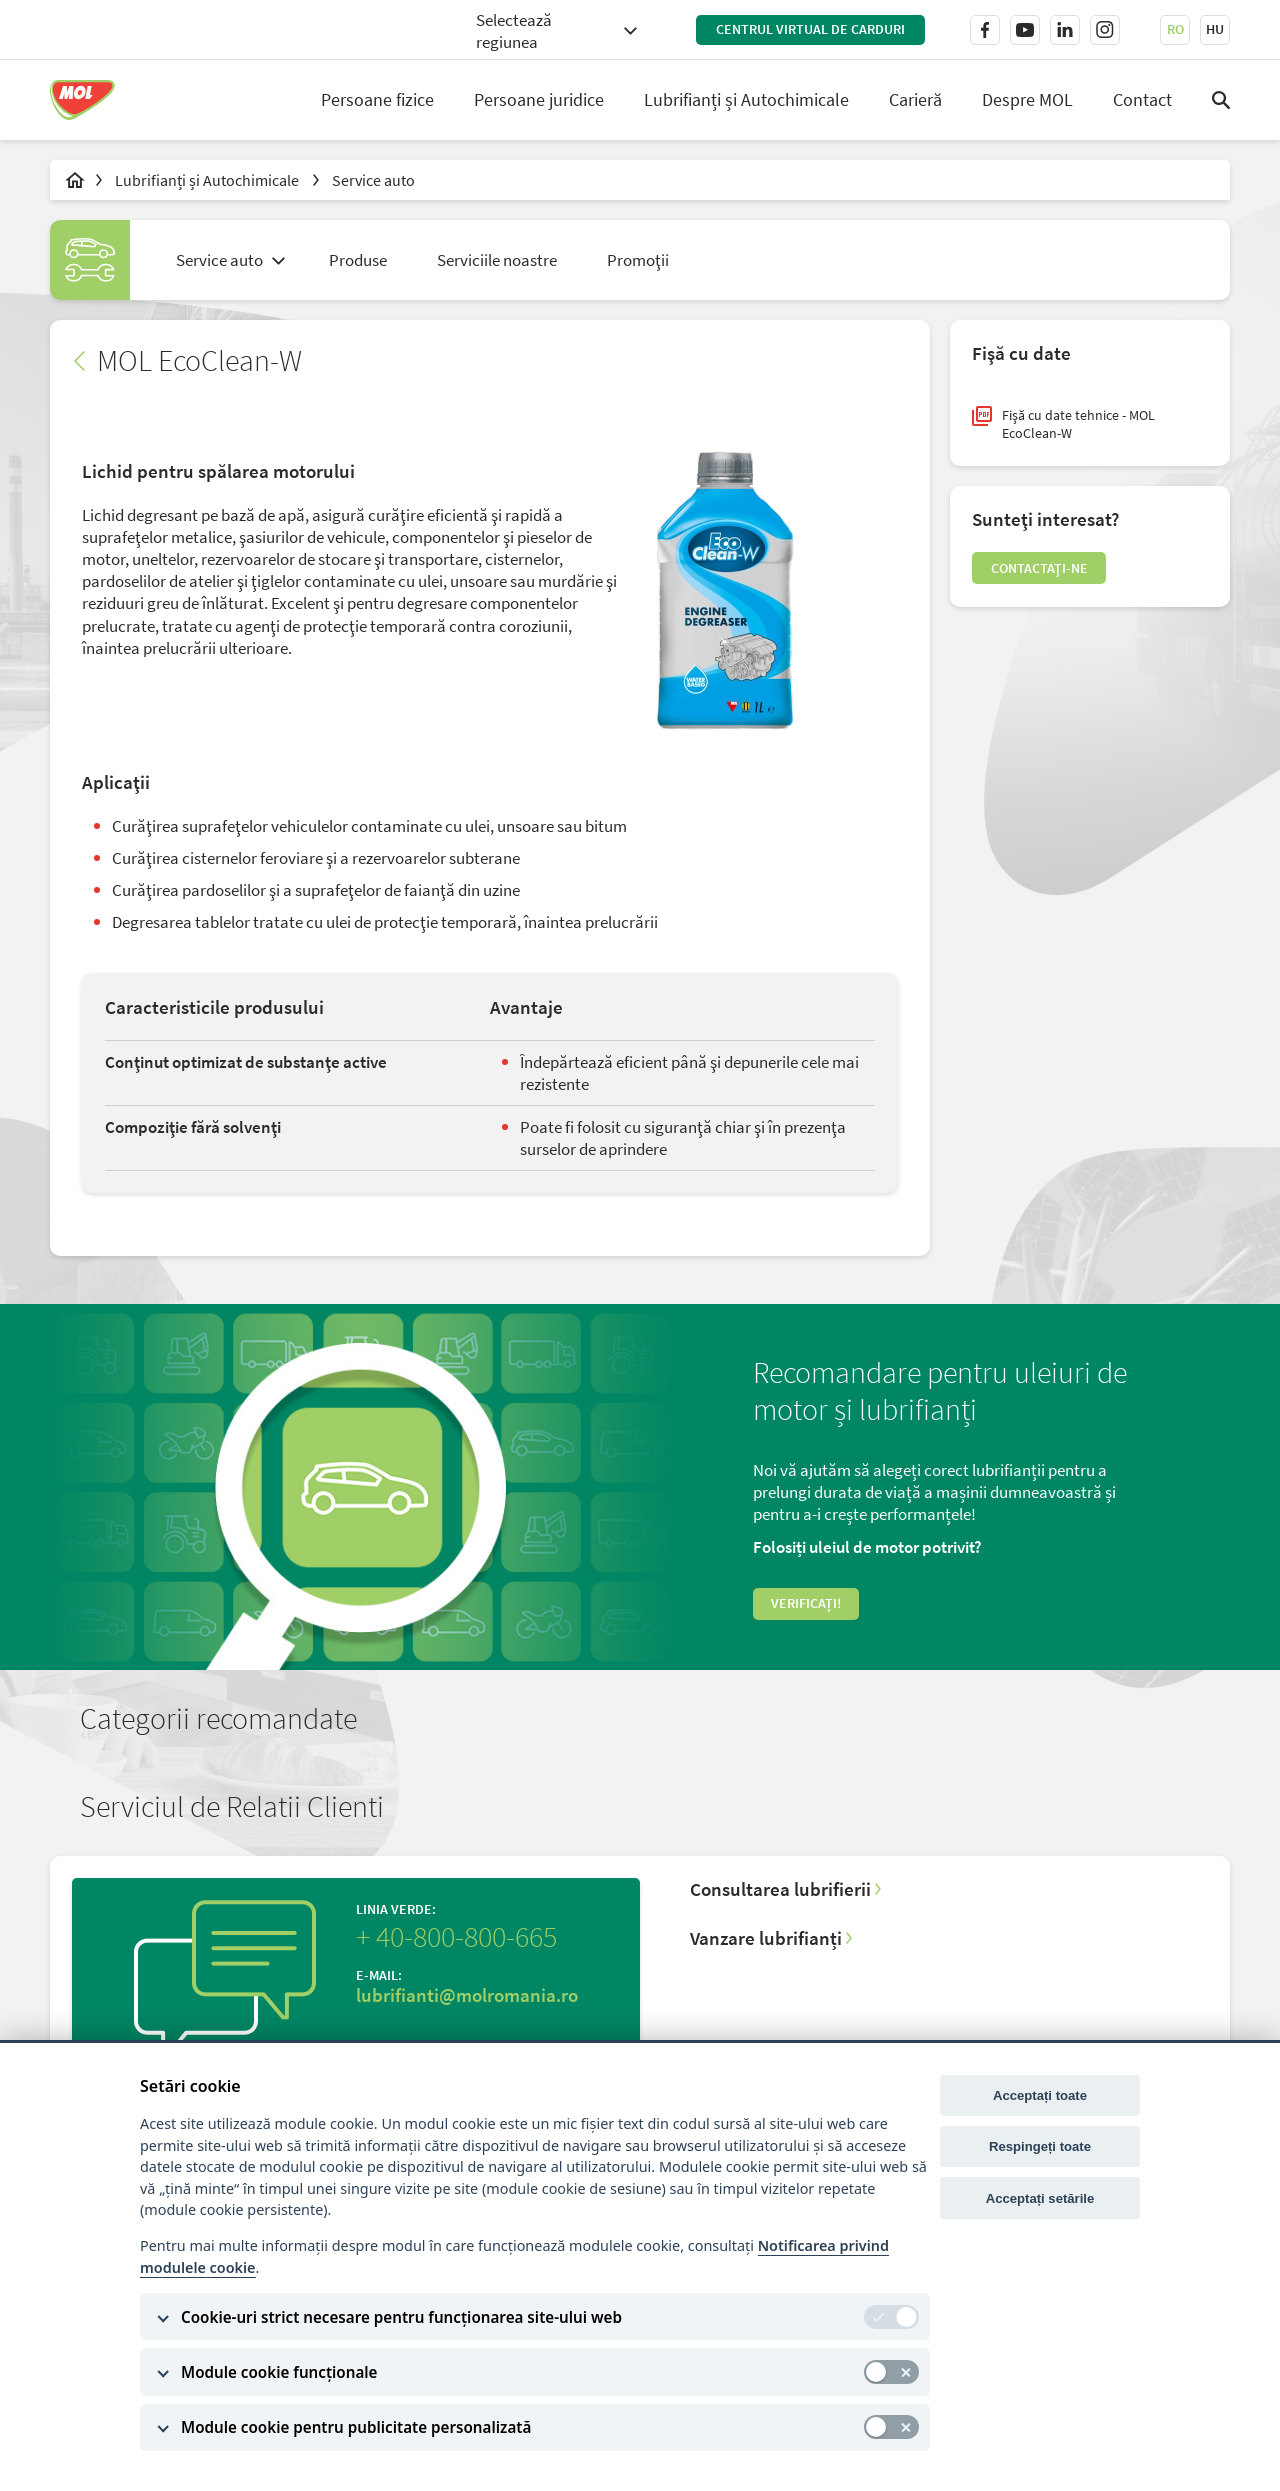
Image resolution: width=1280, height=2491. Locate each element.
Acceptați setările (1040, 2198)
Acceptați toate (1040, 2095)
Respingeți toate (1040, 2146)
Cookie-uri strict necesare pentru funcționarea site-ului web (401, 2317)
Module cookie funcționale (279, 2372)
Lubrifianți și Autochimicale (746, 99)
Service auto (373, 180)
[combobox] (556, 29)
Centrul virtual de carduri (810, 29)
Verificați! (823, 1638)
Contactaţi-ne (1065, 595)
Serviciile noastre (497, 260)
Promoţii (638, 260)
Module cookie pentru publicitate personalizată (356, 2427)
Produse (358, 260)
